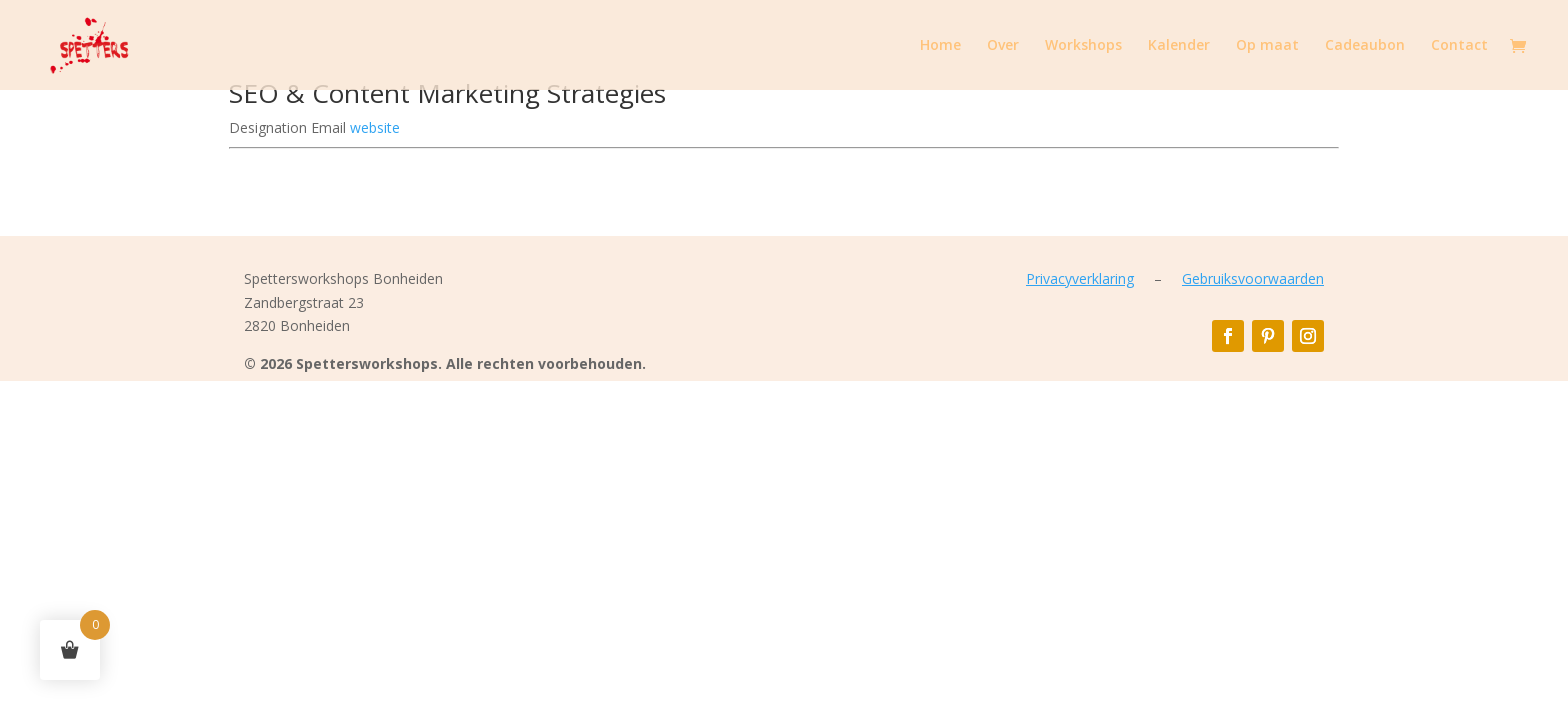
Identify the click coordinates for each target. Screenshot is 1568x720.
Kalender (1179, 46)
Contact (1459, 46)
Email (330, 127)
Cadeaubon (1365, 46)
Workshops (1083, 46)
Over (1003, 46)
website (375, 127)
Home (940, 46)
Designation (270, 127)
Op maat (1267, 46)
